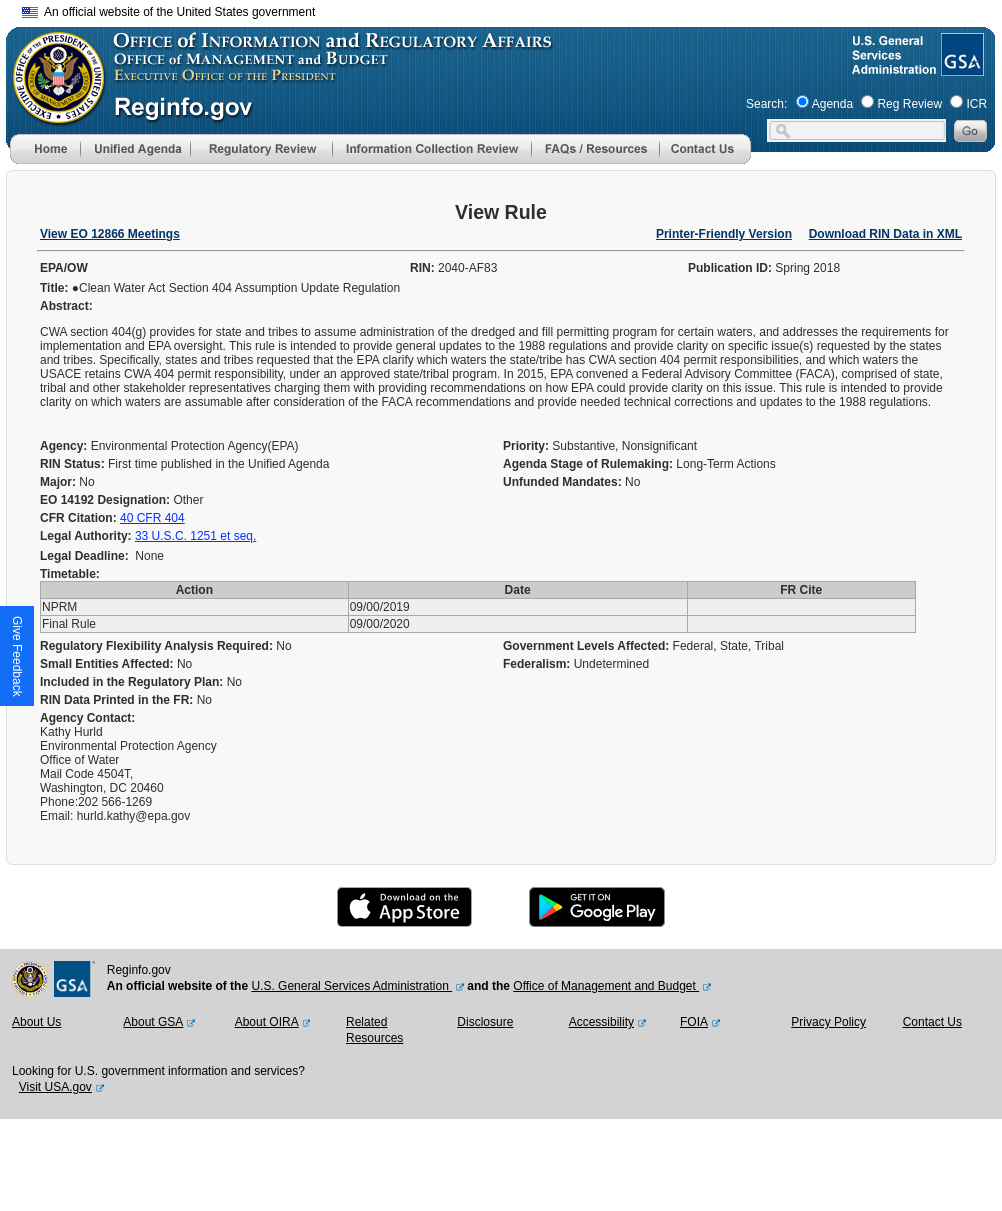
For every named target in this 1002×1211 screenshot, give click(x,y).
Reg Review (909, 104)
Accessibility (601, 1022)
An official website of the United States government (168, 12)
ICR (976, 104)
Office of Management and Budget (606, 986)
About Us (36, 1022)
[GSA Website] (960, 68)
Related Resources (374, 1030)
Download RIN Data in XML (885, 234)
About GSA (153, 1022)
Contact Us (932, 1022)
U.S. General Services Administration (351, 986)
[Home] (45, 160)
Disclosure (485, 1022)
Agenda (832, 104)
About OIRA (267, 1022)
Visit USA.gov (55, 1087)
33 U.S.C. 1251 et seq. (195, 536)
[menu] (135, 149)
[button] (135, 149)
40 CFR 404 (152, 518)
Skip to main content (513, 9)
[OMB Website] (52, 115)
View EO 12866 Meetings (110, 234)
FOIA (694, 1022)
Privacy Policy (828, 1022)
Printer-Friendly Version (724, 234)
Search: (766, 104)
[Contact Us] (705, 160)
